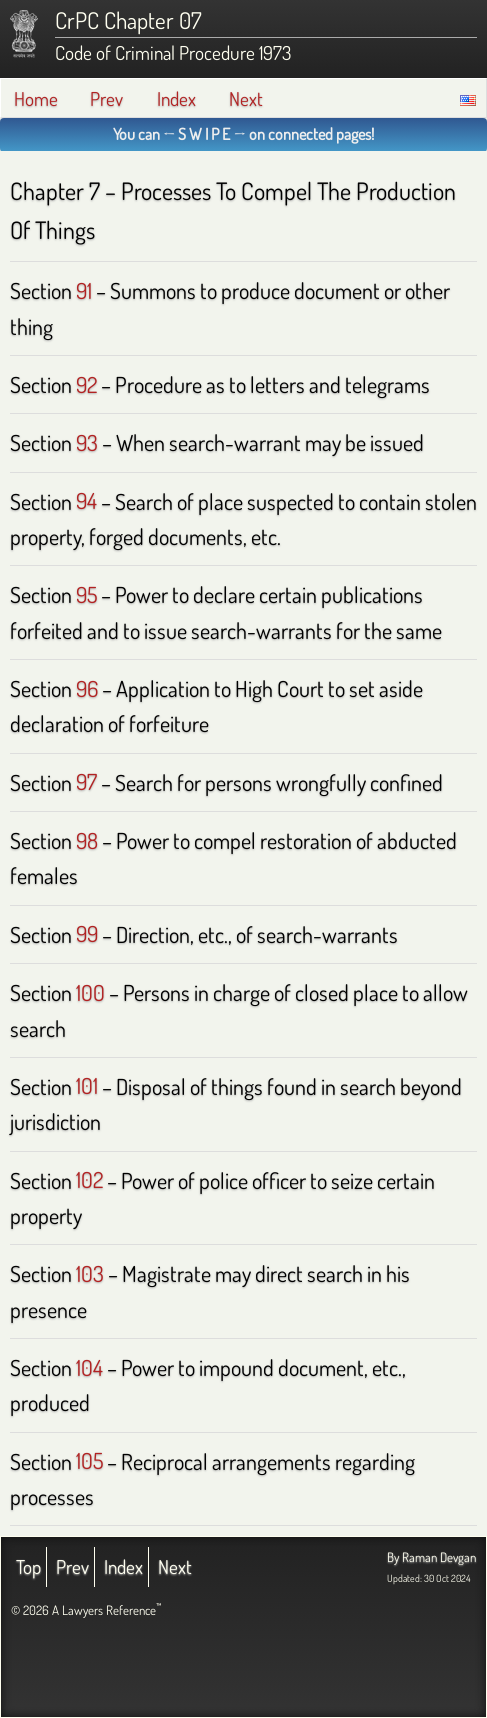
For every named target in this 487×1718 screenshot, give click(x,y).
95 (86, 594)
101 (87, 1086)
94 (86, 501)
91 (84, 290)
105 (89, 1461)
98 (87, 840)
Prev (106, 98)
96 (87, 688)
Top (28, 1566)
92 (86, 384)
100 (90, 992)
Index (176, 98)
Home (36, 98)
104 (89, 1367)
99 (87, 934)
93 (87, 442)
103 (90, 1273)
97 (86, 782)
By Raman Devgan (431, 1557)
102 (89, 1180)
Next (246, 98)
